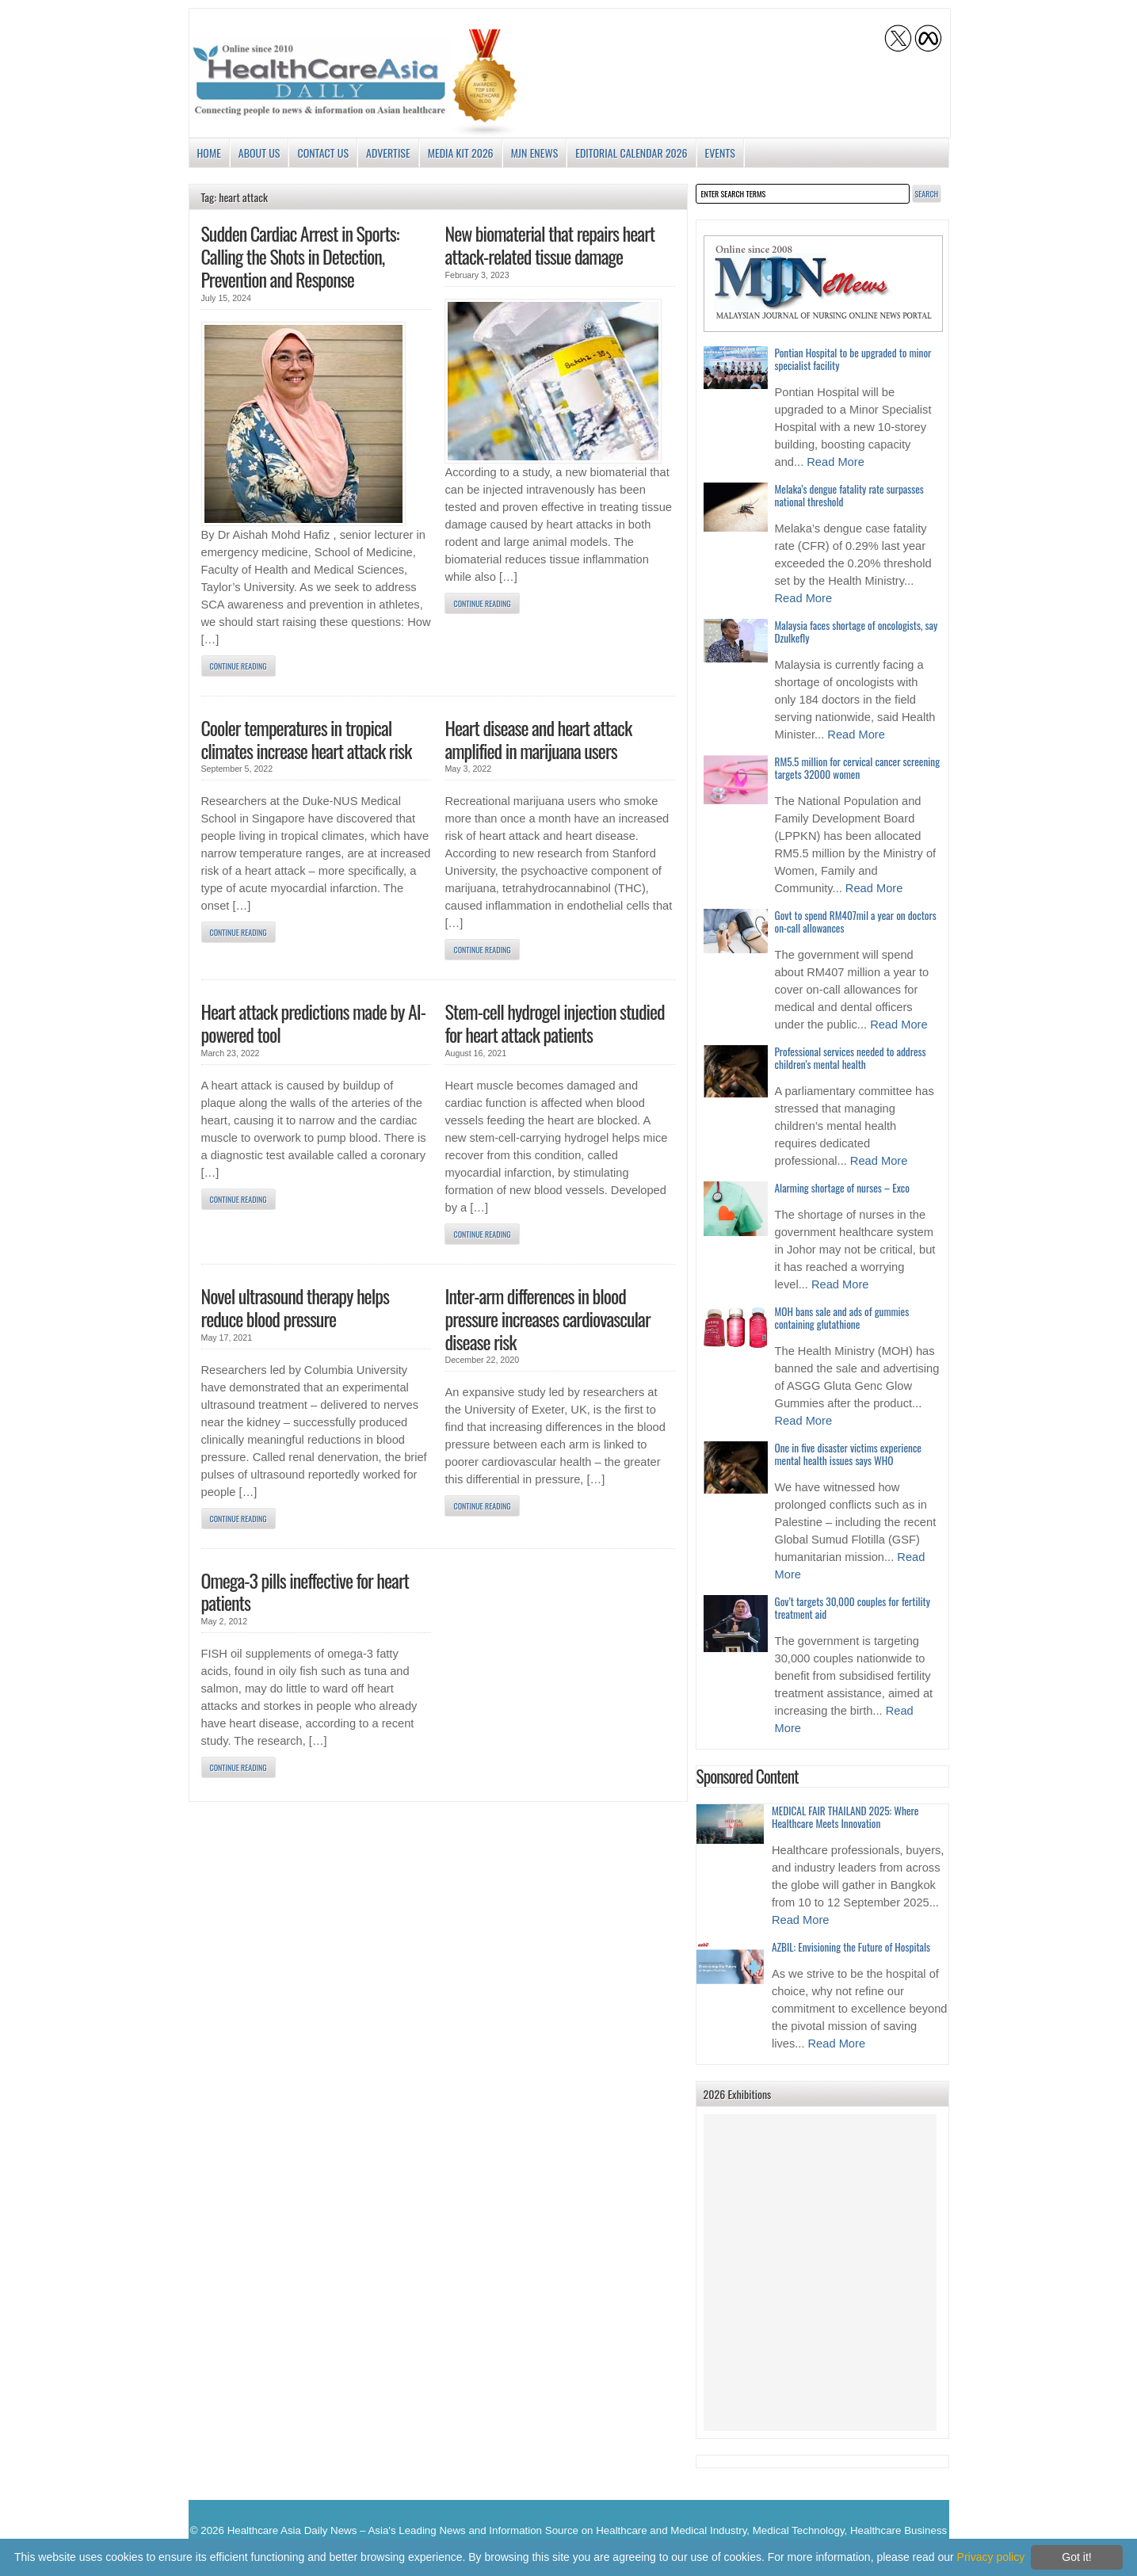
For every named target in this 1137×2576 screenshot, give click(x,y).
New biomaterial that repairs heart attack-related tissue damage (549, 244)
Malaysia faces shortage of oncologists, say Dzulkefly (856, 631)
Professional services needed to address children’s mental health (850, 1058)
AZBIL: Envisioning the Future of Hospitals (851, 1947)
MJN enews (535, 152)
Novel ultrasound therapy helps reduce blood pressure (295, 1307)
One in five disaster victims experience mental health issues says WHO (848, 1454)
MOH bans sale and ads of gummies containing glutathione (842, 1317)
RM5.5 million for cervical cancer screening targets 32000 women (858, 768)
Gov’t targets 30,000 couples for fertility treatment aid (852, 1607)
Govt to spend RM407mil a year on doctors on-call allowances (856, 921)
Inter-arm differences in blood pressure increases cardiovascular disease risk (547, 1318)
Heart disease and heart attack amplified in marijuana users (537, 739)
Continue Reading (238, 666)
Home (209, 152)
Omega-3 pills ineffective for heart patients (305, 1591)
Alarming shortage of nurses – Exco (842, 1188)
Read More (835, 462)
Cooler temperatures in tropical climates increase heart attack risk (306, 739)
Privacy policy (991, 2557)
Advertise (388, 152)
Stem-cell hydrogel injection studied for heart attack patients (554, 1022)
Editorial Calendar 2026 (631, 152)
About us (259, 152)
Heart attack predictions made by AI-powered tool (313, 1022)
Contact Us (323, 152)
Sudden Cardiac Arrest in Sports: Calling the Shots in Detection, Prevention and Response (300, 256)
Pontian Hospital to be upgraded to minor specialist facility (853, 359)
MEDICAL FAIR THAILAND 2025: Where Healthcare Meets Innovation (845, 1817)
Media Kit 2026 (461, 152)
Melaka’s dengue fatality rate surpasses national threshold (849, 495)
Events (720, 152)
